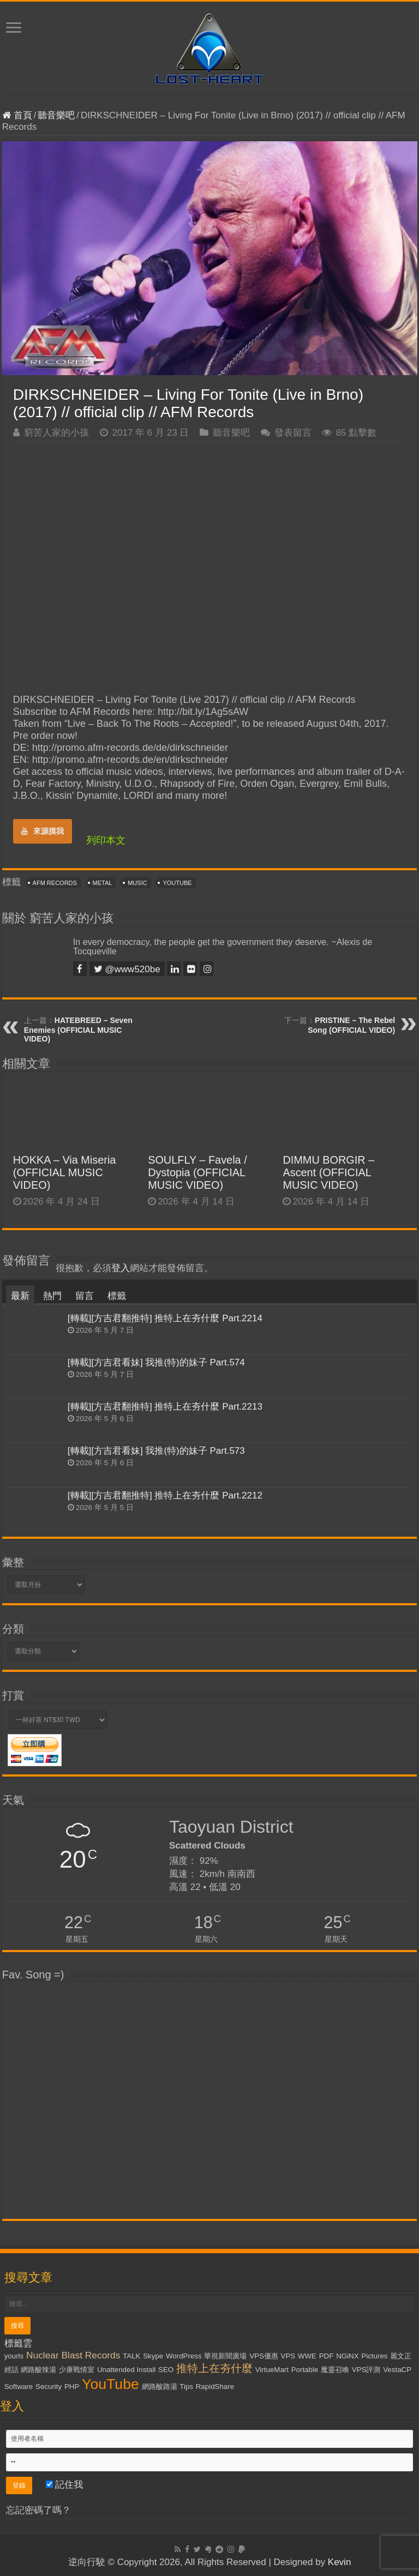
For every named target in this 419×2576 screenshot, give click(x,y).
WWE (307, 2356)
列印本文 (105, 840)
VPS (288, 2356)
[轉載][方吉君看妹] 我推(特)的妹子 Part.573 (156, 1451)
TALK (131, 2356)
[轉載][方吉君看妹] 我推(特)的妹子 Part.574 (156, 1362)
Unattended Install (126, 2370)
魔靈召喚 (335, 2370)
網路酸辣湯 (38, 2370)
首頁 (17, 115)
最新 (20, 1296)
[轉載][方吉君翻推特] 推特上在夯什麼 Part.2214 (165, 1318)
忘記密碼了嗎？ (38, 2510)
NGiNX (347, 2356)
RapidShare (215, 2386)
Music (137, 883)
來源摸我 (42, 831)
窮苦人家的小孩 (56, 433)
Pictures (374, 2356)
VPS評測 (366, 2370)
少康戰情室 (76, 2370)
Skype (153, 2356)
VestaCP (397, 2370)
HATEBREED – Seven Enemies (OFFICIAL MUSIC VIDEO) (78, 1029)
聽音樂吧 (56, 115)
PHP (71, 2386)
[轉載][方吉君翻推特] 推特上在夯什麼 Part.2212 (165, 1495)
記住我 (64, 2484)
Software (18, 2386)
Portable (305, 2370)
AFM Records (55, 883)
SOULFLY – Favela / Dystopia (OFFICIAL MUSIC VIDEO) (197, 1172)
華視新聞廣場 (225, 2356)
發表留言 (293, 433)
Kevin (339, 2562)
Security (48, 2386)
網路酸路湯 (159, 2386)
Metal (102, 883)
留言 (84, 1296)
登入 (120, 1268)
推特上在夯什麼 (214, 2368)
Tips (186, 2386)
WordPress (184, 2356)
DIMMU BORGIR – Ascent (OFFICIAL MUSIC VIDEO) (328, 1172)
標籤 (116, 1296)
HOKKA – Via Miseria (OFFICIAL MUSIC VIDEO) (64, 1172)
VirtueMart (272, 2370)
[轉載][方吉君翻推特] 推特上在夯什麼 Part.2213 (165, 1406)
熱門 (52, 1296)
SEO (165, 2370)
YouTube (177, 883)
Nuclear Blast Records (73, 2355)
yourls (14, 2356)
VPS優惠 (263, 2356)
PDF (326, 2356)
